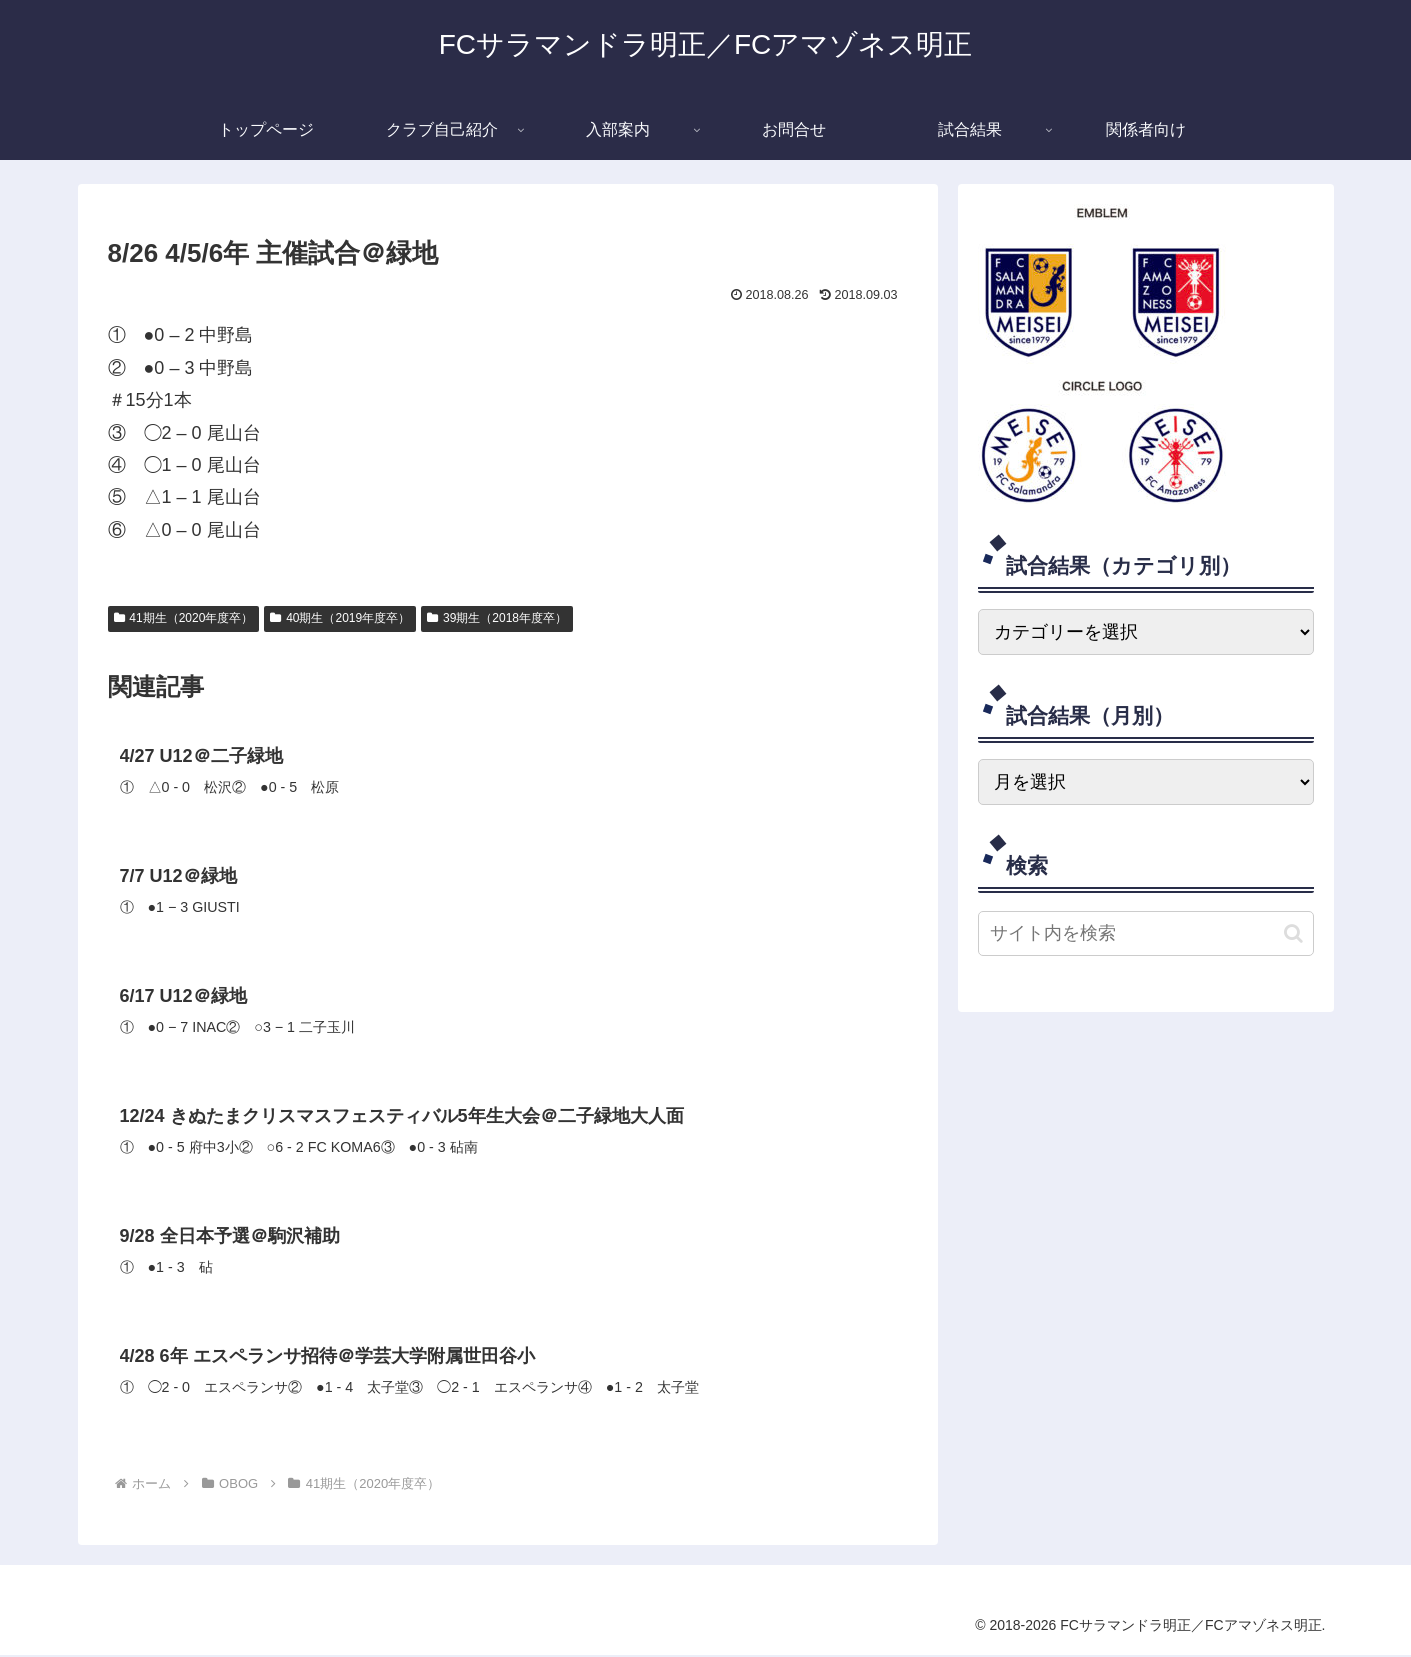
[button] (1293, 933)
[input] (1146, 933)
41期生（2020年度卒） (184, 618)
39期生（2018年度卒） (497, 618)
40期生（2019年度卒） (340, 618)
